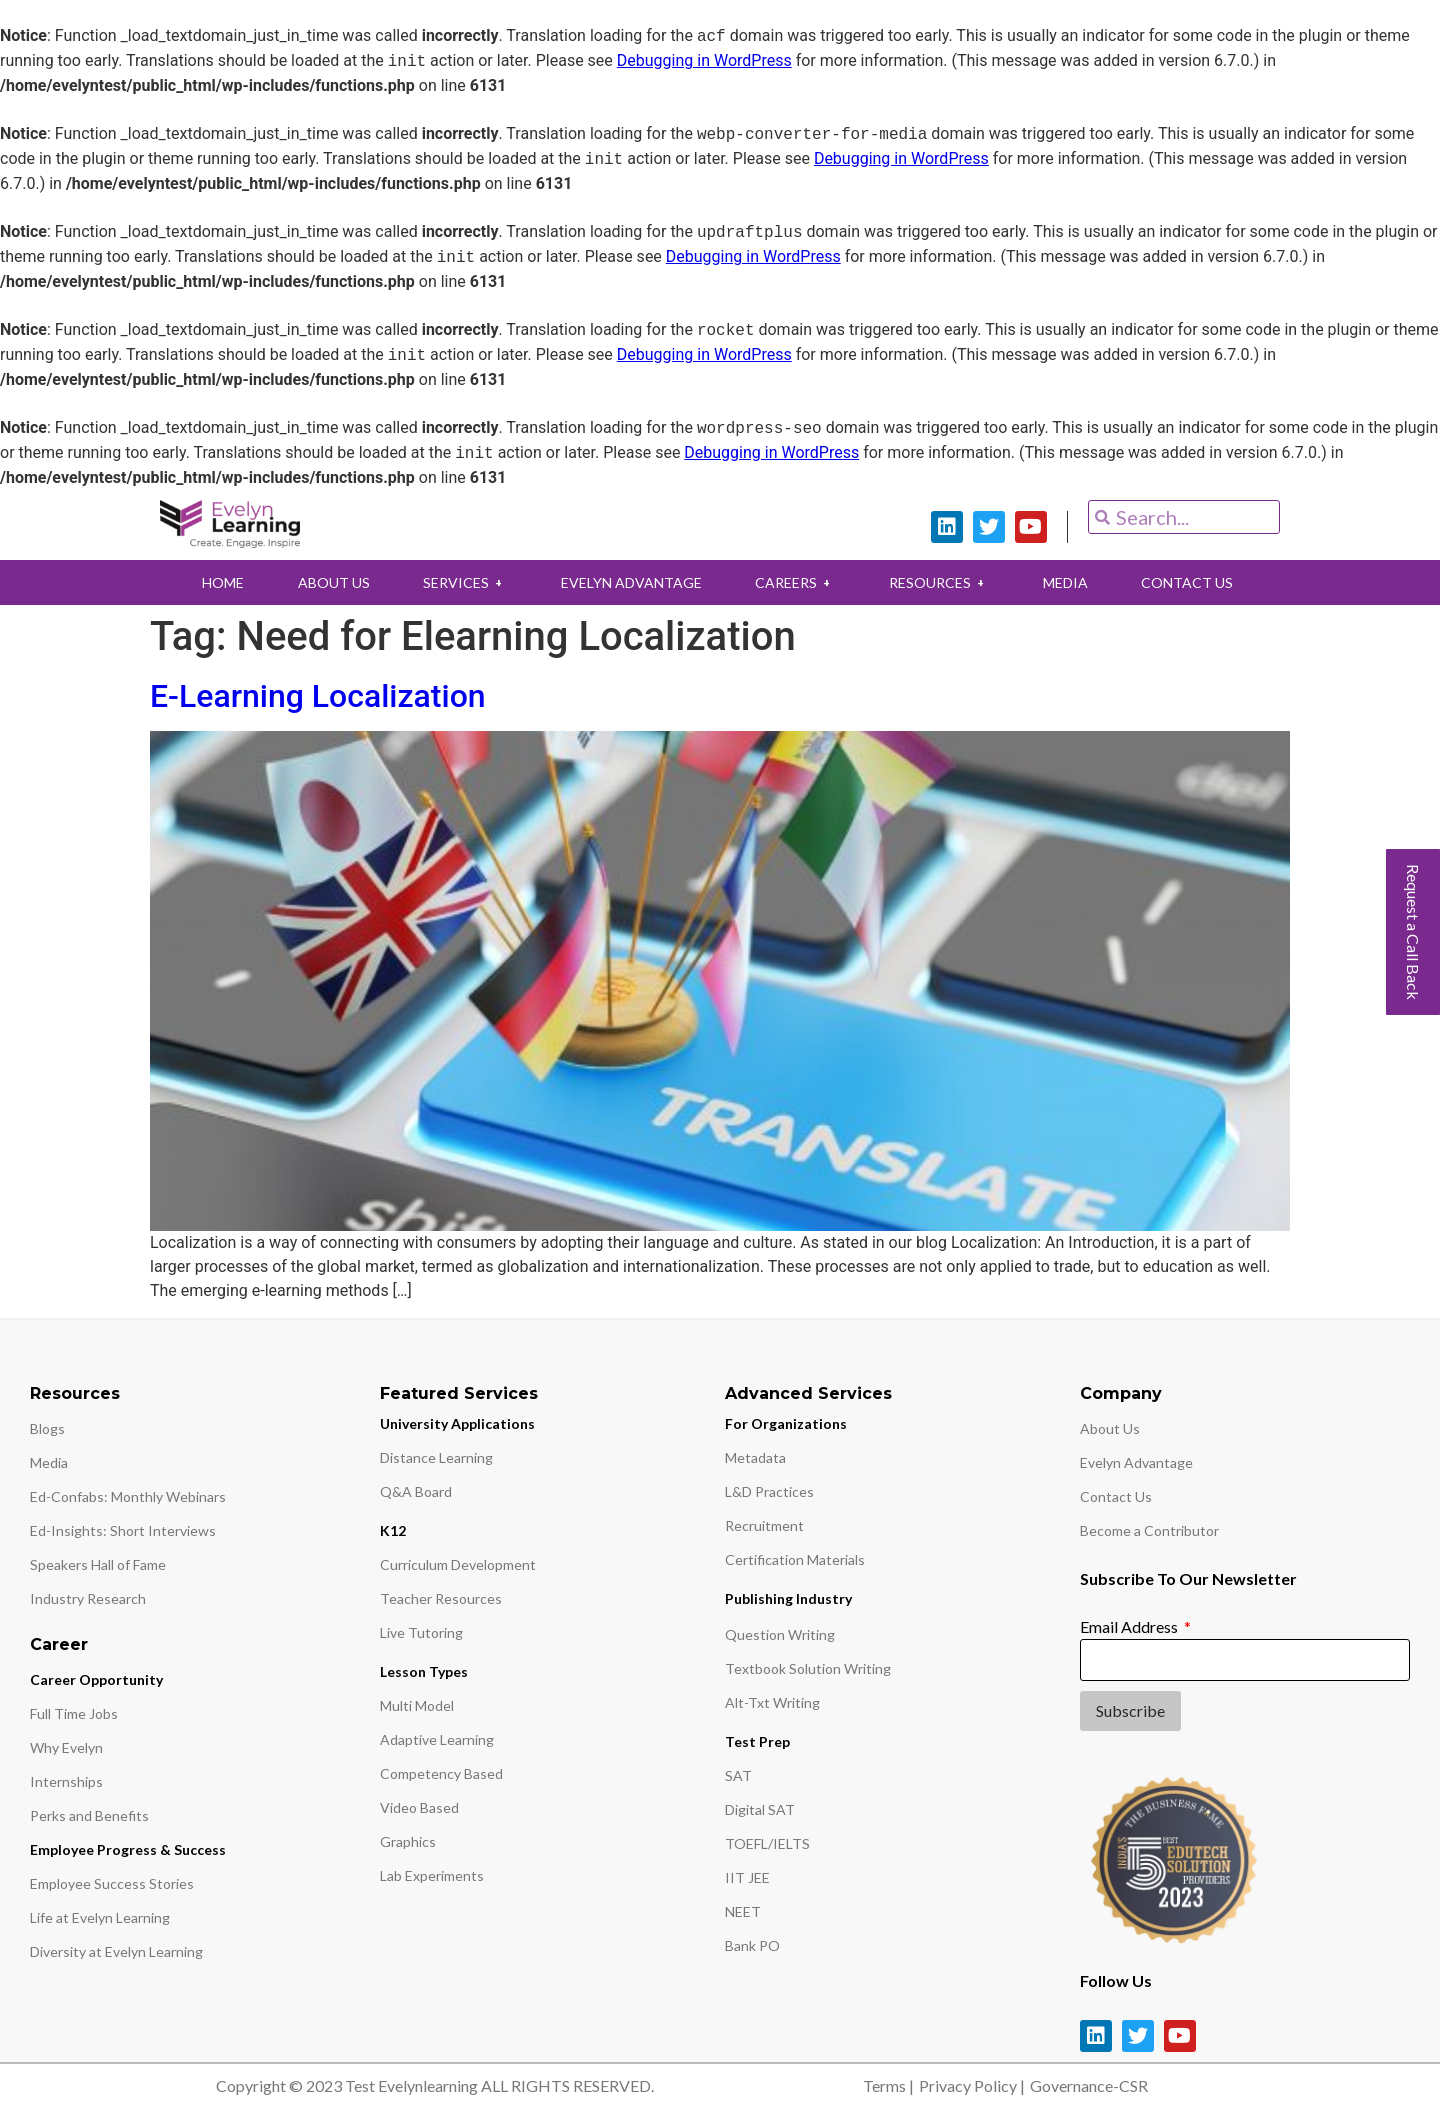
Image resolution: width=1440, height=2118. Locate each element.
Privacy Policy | (972, 2085)
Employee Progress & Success (128, 1849)
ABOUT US (330, 582)
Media (49, 1462)
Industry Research (88, 1598)
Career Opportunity (96, 1679)
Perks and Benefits (89, 1815)
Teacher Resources (441, 1598)
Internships (66, 1781)
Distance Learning (436, 1457)
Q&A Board (416, 1491)
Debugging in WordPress (704, 61)
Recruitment (764, 1525)
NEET (743, 1911)
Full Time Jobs (74, 1713)
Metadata (755, 1457)
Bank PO (752, 1945)
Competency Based (441, 1773)
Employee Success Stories (112, 1883)
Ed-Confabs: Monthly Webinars (128, 1496)
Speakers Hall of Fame (98, 1564)
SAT (738, 1775)
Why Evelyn (66, 1747)
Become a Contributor (1149, 1530)
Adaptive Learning (437, 1739)
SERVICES (463, 582)
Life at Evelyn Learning (100, 1917)
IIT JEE (747, 1877)
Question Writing (780, 1634)
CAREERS (796, 582)
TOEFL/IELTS (767, 1843)
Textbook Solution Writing (808, 1668)
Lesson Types (424, 1671)
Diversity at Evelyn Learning (116, 1951)
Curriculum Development (458, 1564)
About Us (1110, 1428)
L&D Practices (769, 1491)
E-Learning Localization (318, 696)
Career (59, 1644)
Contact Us (1116, 1496)
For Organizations (786, 1423)
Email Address (1130, 1626)
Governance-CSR (1089, 2085)
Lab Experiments (432, 1875)
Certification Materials (795, 1559)
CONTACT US (1192, 582)
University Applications (457, 1423)
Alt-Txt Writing (772, 1702)
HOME (218, 582)
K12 (393, 1530)
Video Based (419, 1807)
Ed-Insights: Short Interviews (123, 1530)
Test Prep (757, 1741)
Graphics (408, 1841)
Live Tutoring (421, 1632)
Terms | (888, 2085)
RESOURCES (941, 582)
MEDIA (1068, 582)
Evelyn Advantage (1136, 1462)
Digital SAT (760, 1809)
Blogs (47, 1428)
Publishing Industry (788, 1598)
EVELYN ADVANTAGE (630, 582)
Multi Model (417, 1705)
